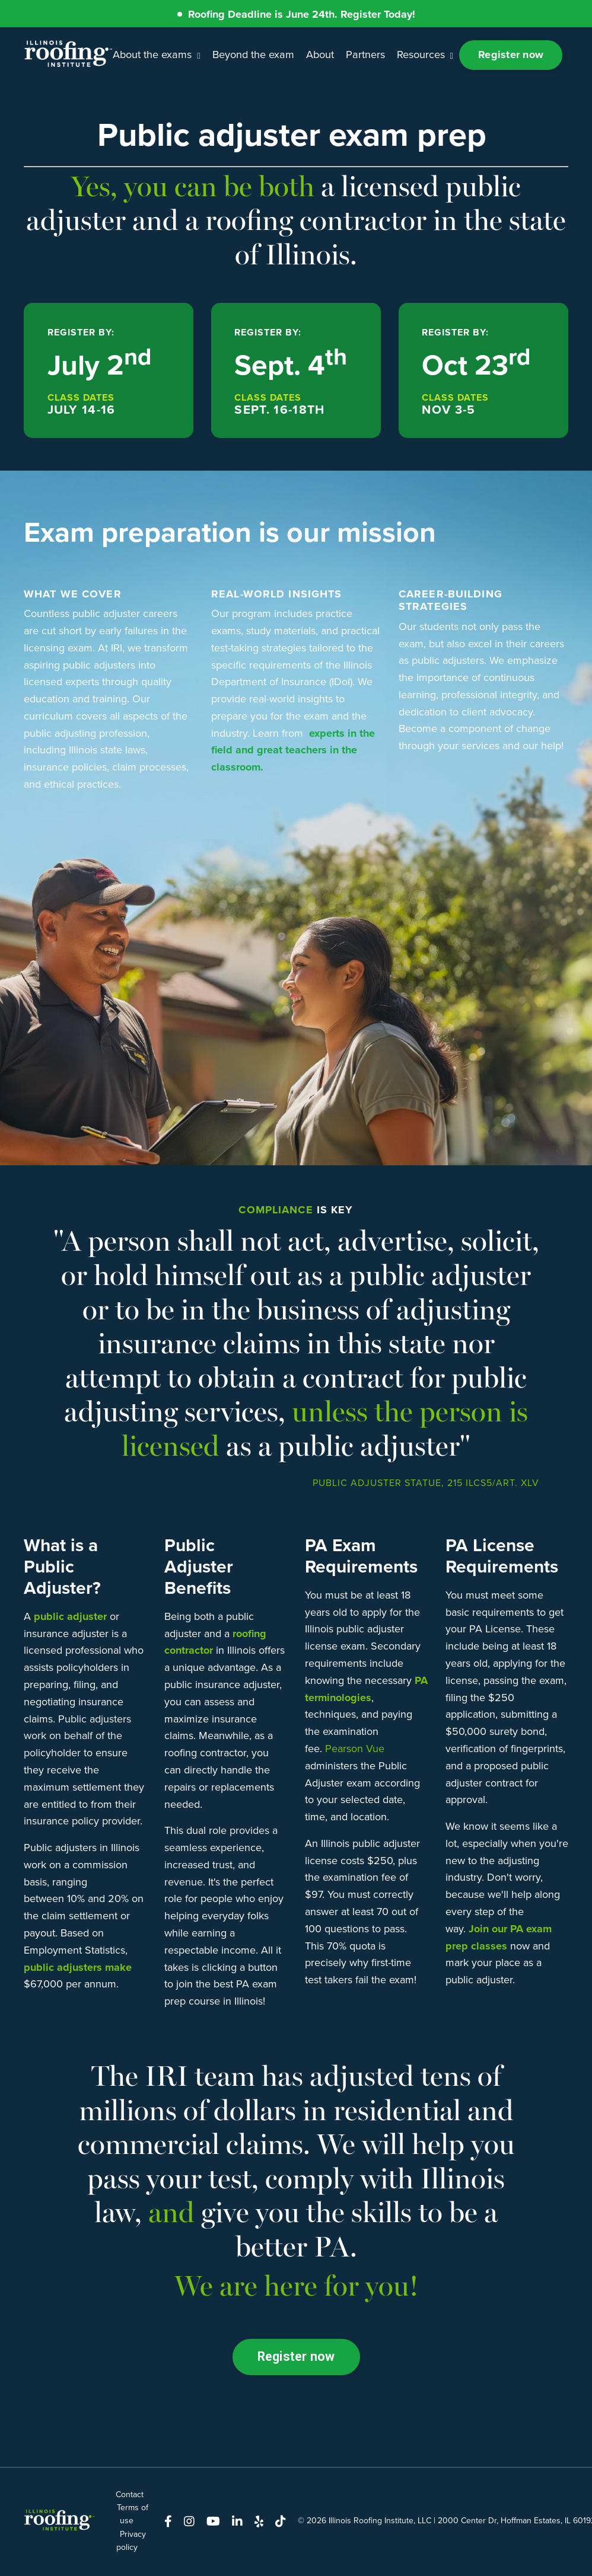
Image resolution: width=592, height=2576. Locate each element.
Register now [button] (510, 54)
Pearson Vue (354, 1749)
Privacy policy (131, 2541)
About (319, 55)
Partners (364, 55)
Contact (130, 2495)
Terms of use (132, 2514)
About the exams (157, 55)
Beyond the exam (253, 55)
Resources (424, 55)
